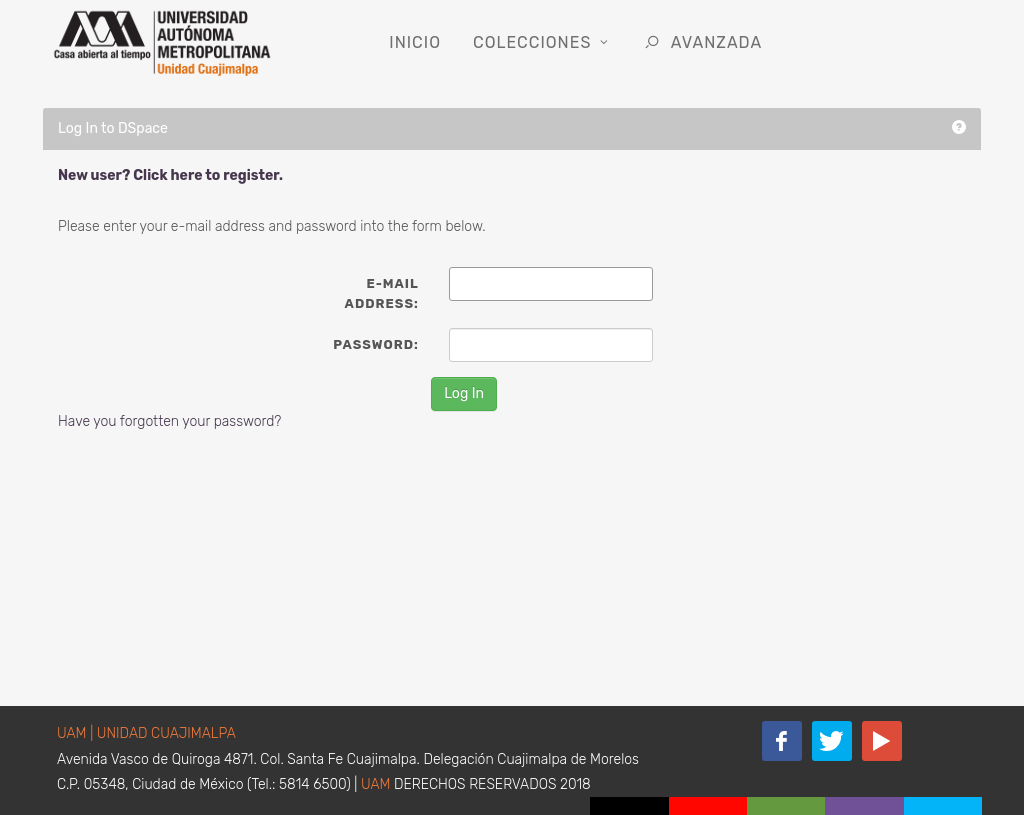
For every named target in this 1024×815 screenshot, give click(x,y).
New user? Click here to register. (170, 175)
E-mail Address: (382, 293)
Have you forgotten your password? (169, 421)
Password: (375, 344)
